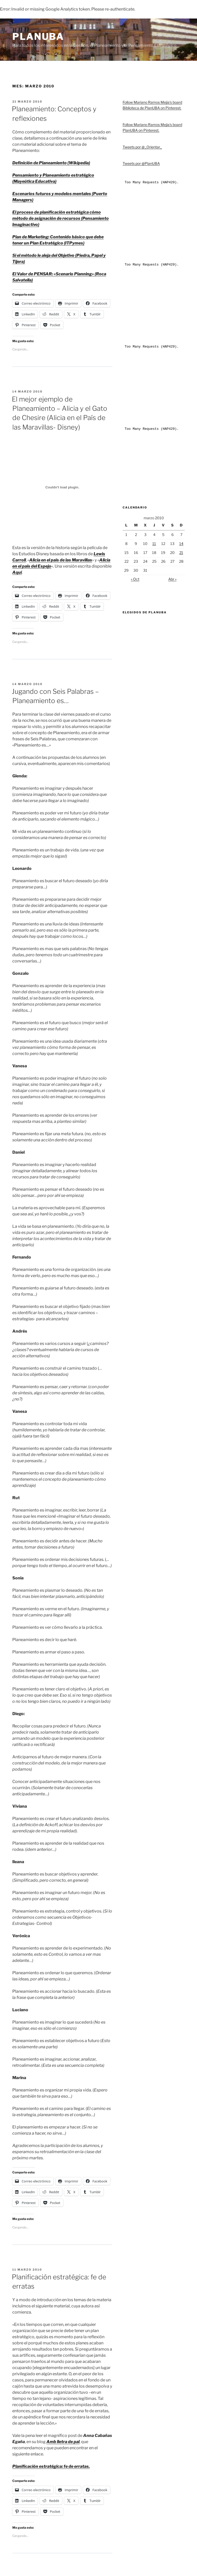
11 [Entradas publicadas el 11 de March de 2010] (154, 543)
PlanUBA (38, 36)
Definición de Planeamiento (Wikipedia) (51, 162)
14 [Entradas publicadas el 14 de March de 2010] (181, 543)
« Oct (135, 579)
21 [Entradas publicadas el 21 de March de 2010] (181, 552)
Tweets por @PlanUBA (141, 163)
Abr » (172, 579)
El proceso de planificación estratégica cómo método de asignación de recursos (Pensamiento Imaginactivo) (60, 218)
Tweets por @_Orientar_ (142, 147)
